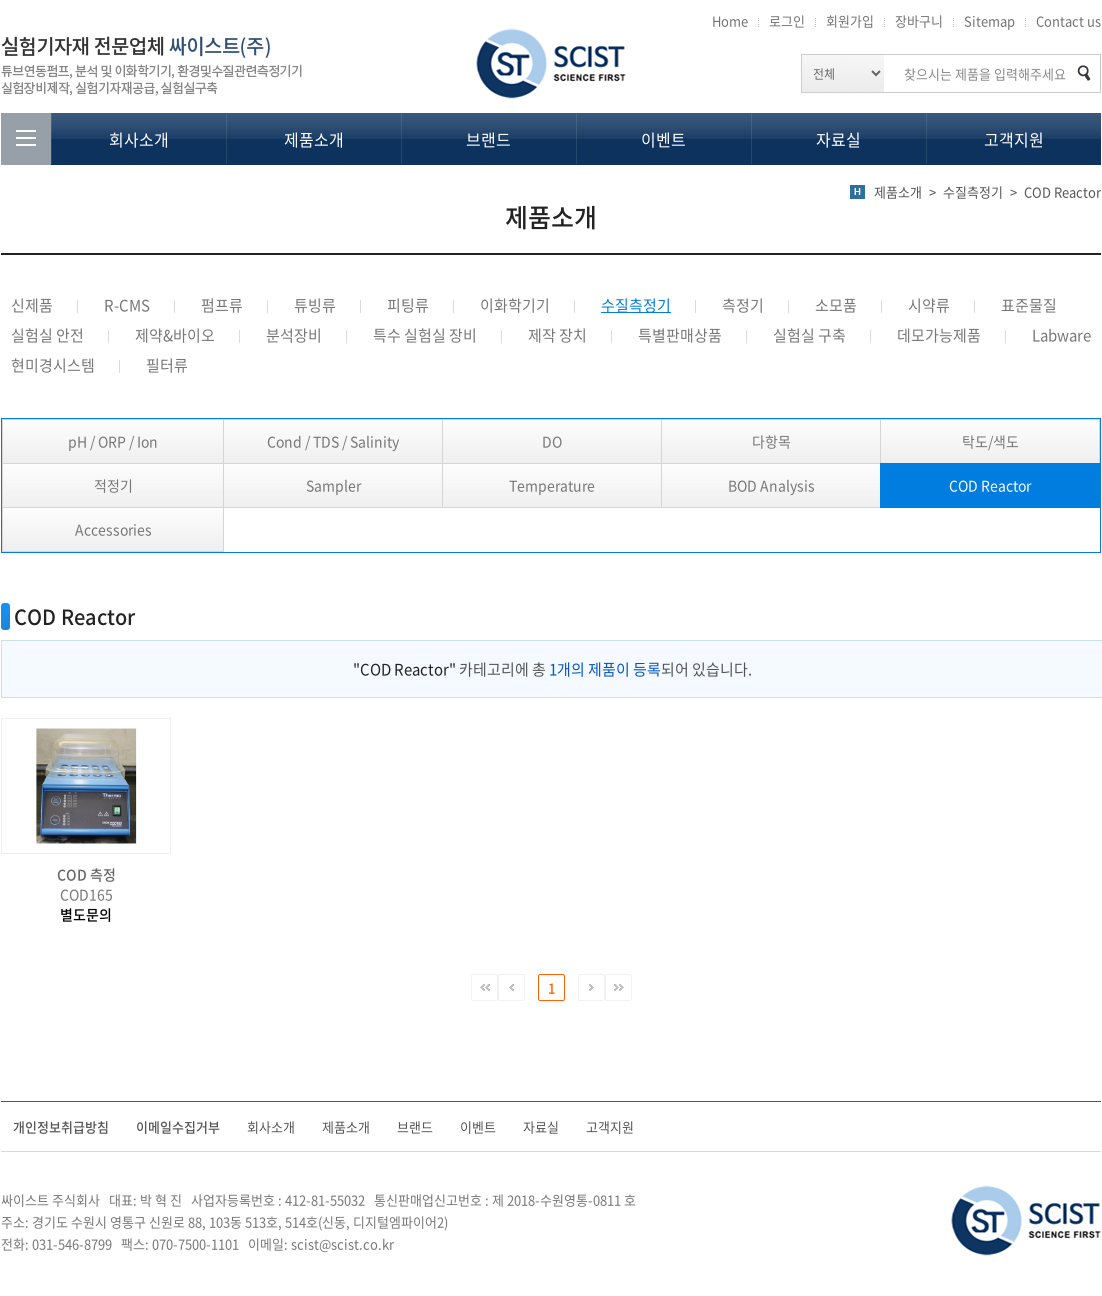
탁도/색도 (990, 441)
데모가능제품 (939, 335)
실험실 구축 (809, 335)
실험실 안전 (47, 335)
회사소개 (139, 139)
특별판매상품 (680, 335)
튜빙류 (315, 305)
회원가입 (850, 20)
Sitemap (989, 20)
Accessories (113, 529)
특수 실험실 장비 (425, 335)
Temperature (552, 485)
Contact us (1068, 20)
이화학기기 (515, 305)
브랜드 (488, 139)
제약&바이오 (175, 335)
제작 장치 (557, 335)
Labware (1061, 335)
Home (730, 20)
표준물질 (1029, 305)
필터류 (167, 365)
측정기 (743, 305)
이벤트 (663, 139)
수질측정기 (636, 305)
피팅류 (408, 305)
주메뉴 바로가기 (0, 0)
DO (552, 441)
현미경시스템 (53, 365)
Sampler (333, 485)
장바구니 (919, 20)
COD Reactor (990, 485)
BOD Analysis (771, 485)
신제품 (32, 305)
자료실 (838, 139)
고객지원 (1014, 139)
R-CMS (127, 305)
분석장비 (294, 335)
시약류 (929, 305)
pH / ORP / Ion (113, 441)
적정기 (113, 485)
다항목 (771, 441)
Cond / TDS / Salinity (333, 441)
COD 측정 (86, 874)
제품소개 (314, 139)
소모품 (836, 305)
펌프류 (222, 305)
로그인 (787, 20)
